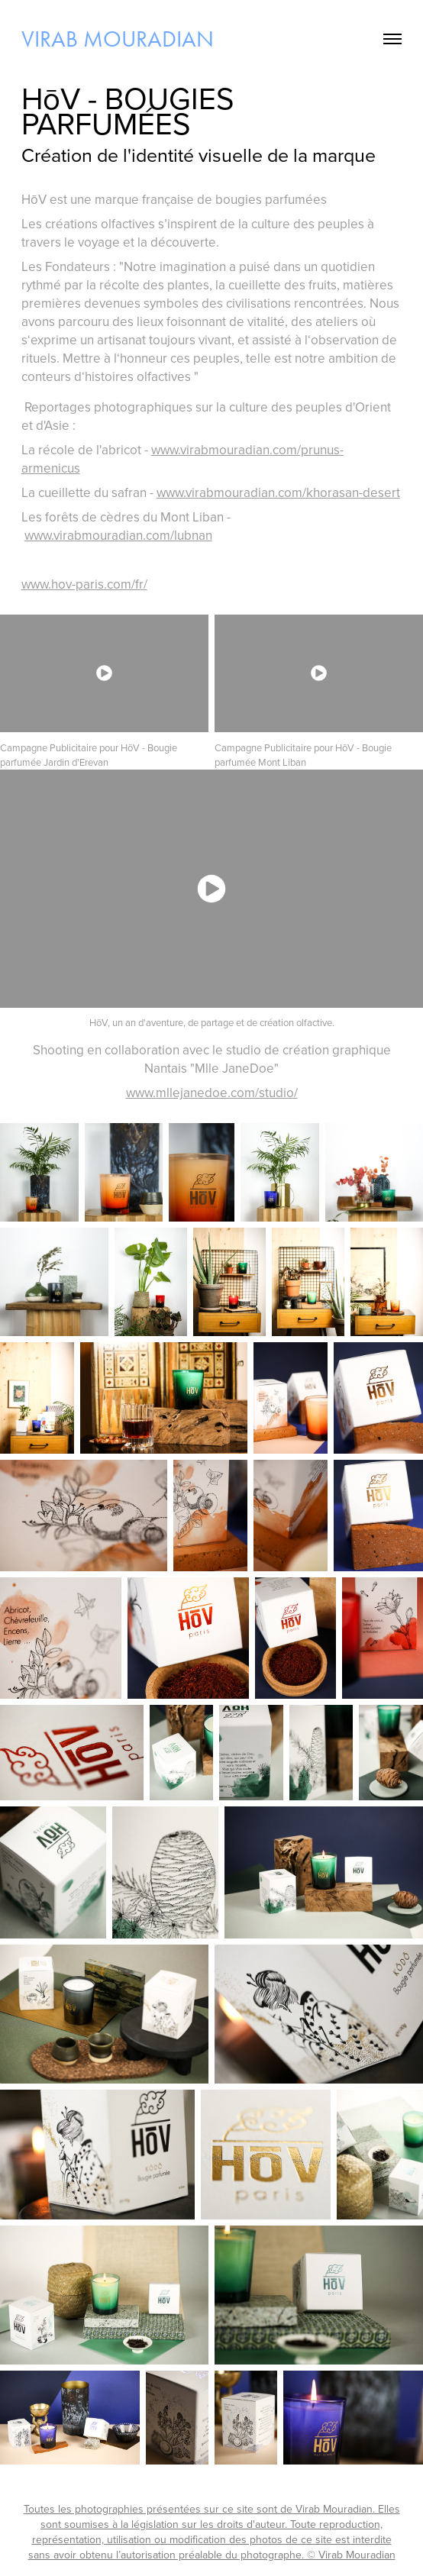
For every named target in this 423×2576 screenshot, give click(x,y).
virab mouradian (117, 39)
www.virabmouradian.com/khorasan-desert (278, 492)
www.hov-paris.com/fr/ (84, 584)
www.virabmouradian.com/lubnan (118, 535)
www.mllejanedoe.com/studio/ (212, 1092)
